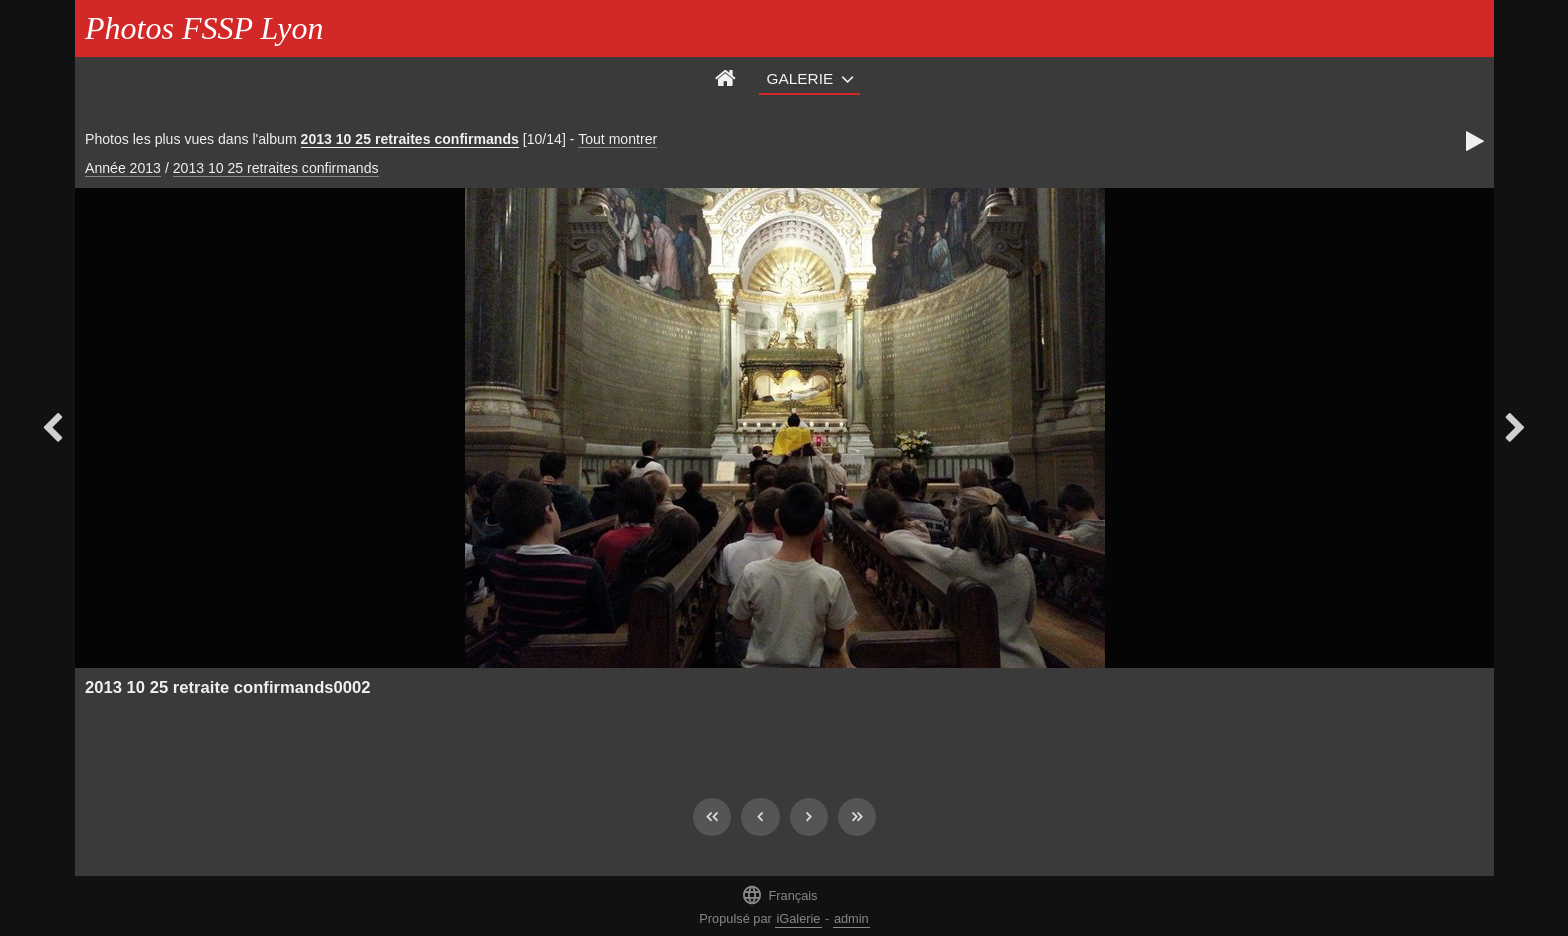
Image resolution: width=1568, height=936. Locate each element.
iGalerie (798, 918)
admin (851, 918)
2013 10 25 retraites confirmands (410, 139)
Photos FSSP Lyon (204, 28)
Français (779, 894)
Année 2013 (123, 168)
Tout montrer (617, 139)
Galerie (800, 78)
